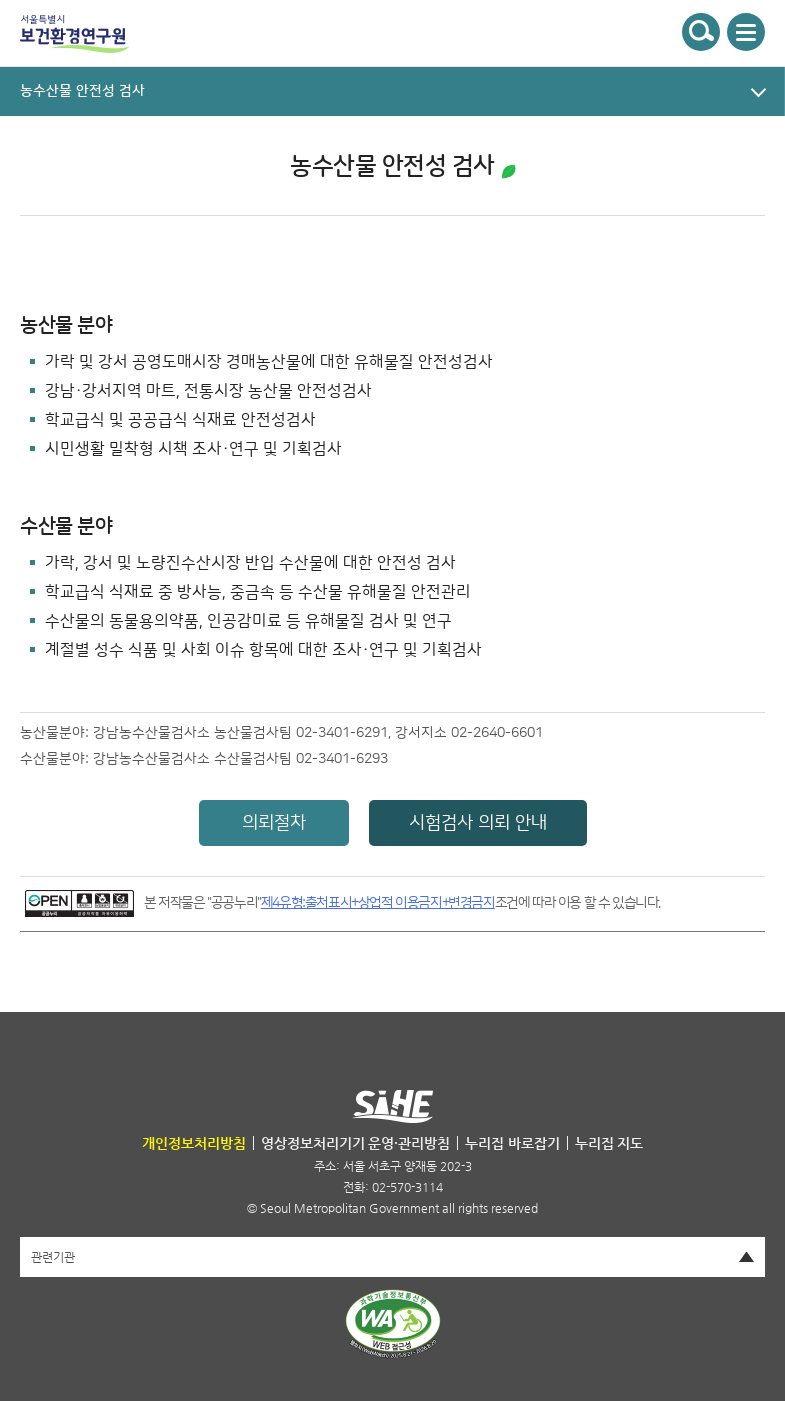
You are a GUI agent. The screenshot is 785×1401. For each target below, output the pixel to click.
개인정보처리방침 (194, 1143)
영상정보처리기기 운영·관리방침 (356, 1143)
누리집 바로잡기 (512, 1143)
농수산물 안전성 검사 (392, 166)
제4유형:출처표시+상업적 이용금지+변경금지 (378, 903)
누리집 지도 (609, 1143)
